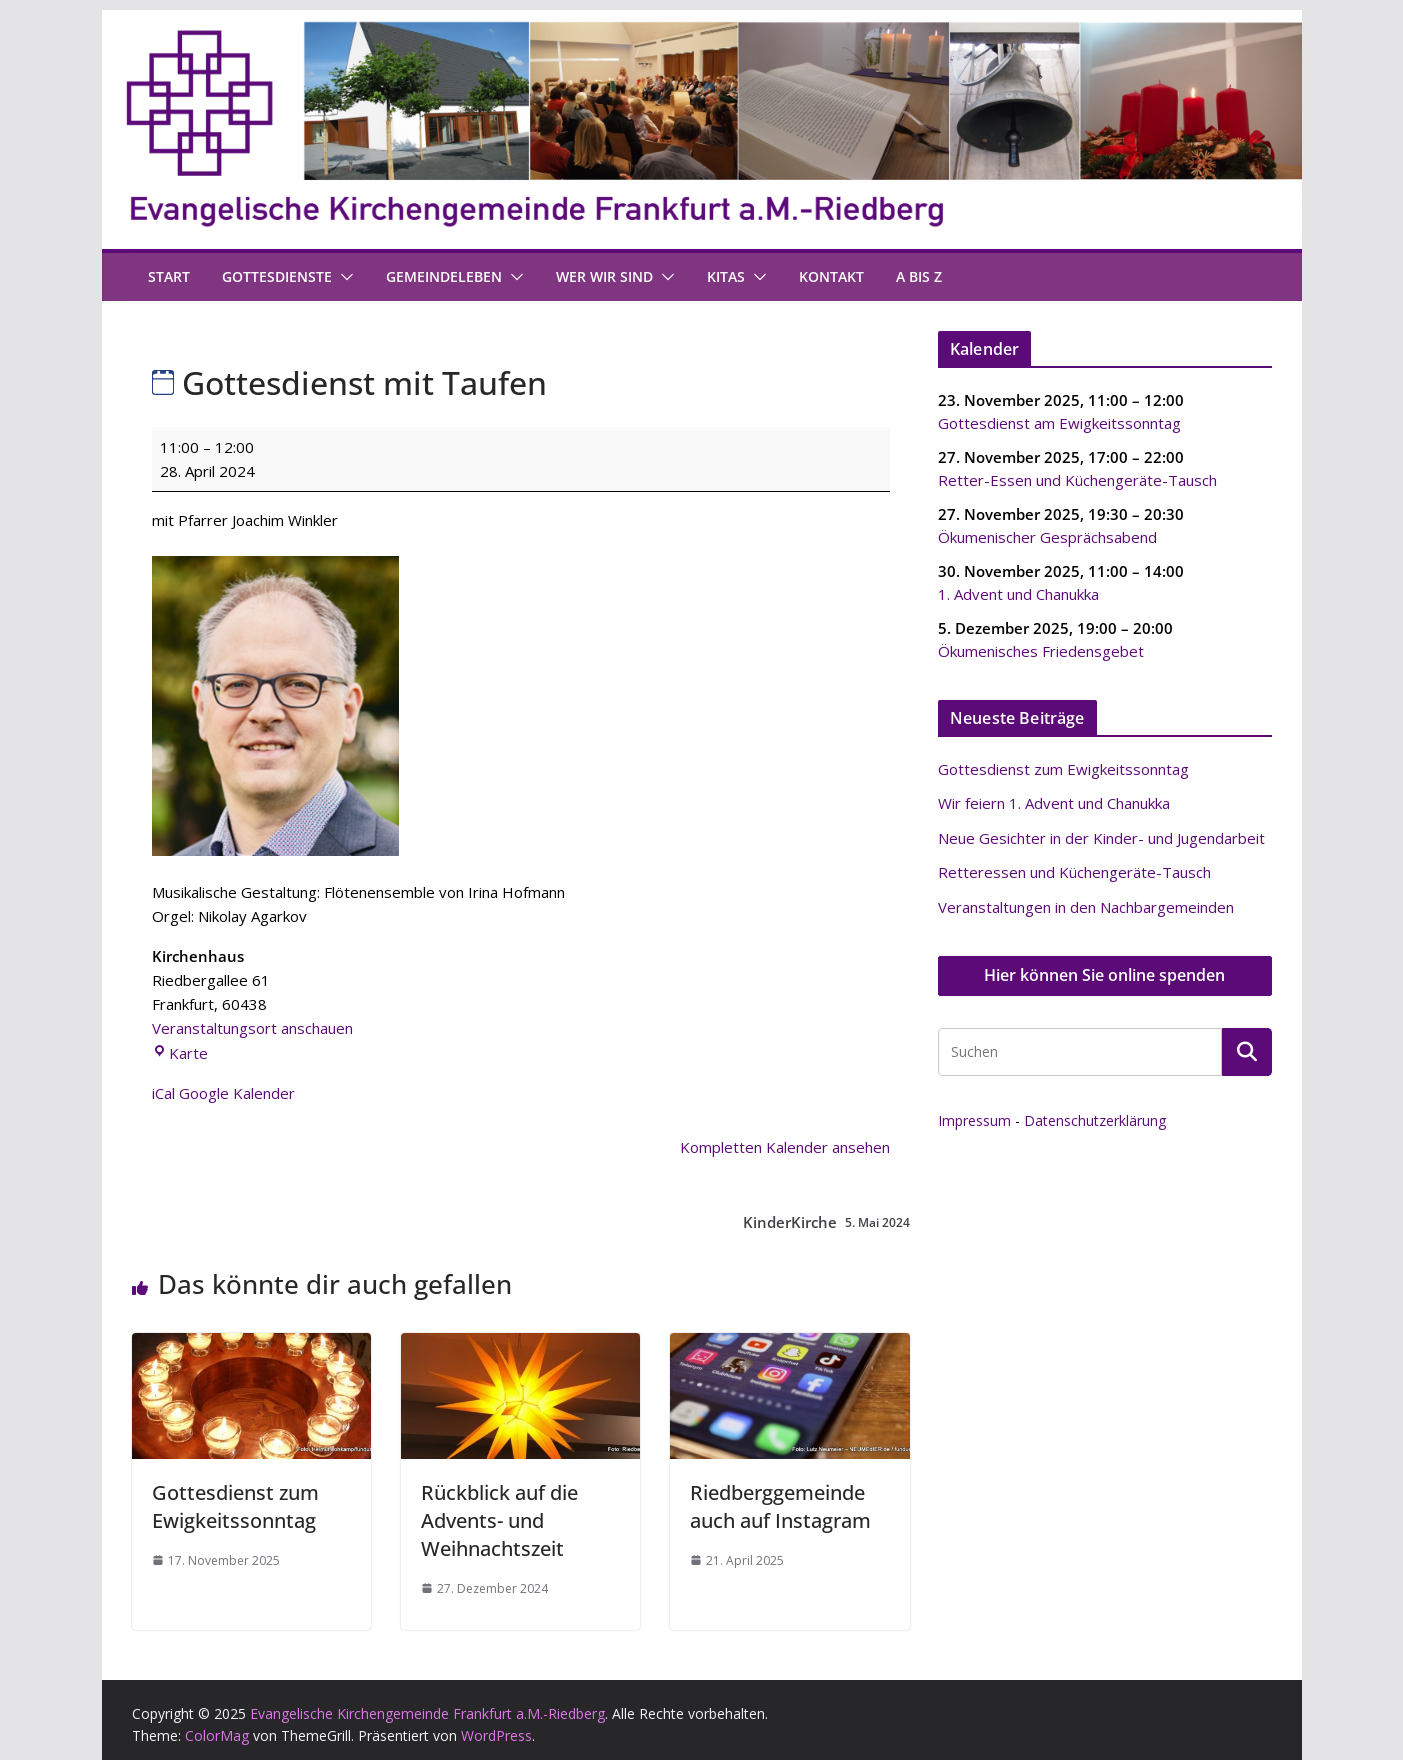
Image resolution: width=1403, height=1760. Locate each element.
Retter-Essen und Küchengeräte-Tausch (1077, 479)
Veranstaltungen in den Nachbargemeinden (1086, 907)
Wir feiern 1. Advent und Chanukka (1054, 803)
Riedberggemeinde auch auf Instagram (780, 1506)
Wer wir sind (604, 276)
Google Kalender (237, 1093)
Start (169, 276)
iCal (163, 1093)
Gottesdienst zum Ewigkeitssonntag (235, 1506)
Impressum (974, 1120)
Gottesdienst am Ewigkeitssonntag (1059, 422)
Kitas (726, 276)
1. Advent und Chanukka (1018, 593)
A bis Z (919, 276)
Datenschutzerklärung (1095, 1120)
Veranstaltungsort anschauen (252, 1028)
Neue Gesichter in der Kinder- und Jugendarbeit (1101, 838)
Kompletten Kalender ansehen (785, 1147)
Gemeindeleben (444, 276)
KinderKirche (826, 1222)
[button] (343, 277)
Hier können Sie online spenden (1104, 975)
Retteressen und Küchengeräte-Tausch (1074, 872)
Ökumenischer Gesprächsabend (1047, 536)
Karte (180, 1053)
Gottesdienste (277, 276)
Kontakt (831, 276)
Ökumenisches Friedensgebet (1041, 650)
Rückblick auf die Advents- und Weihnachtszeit (499, 1520)
